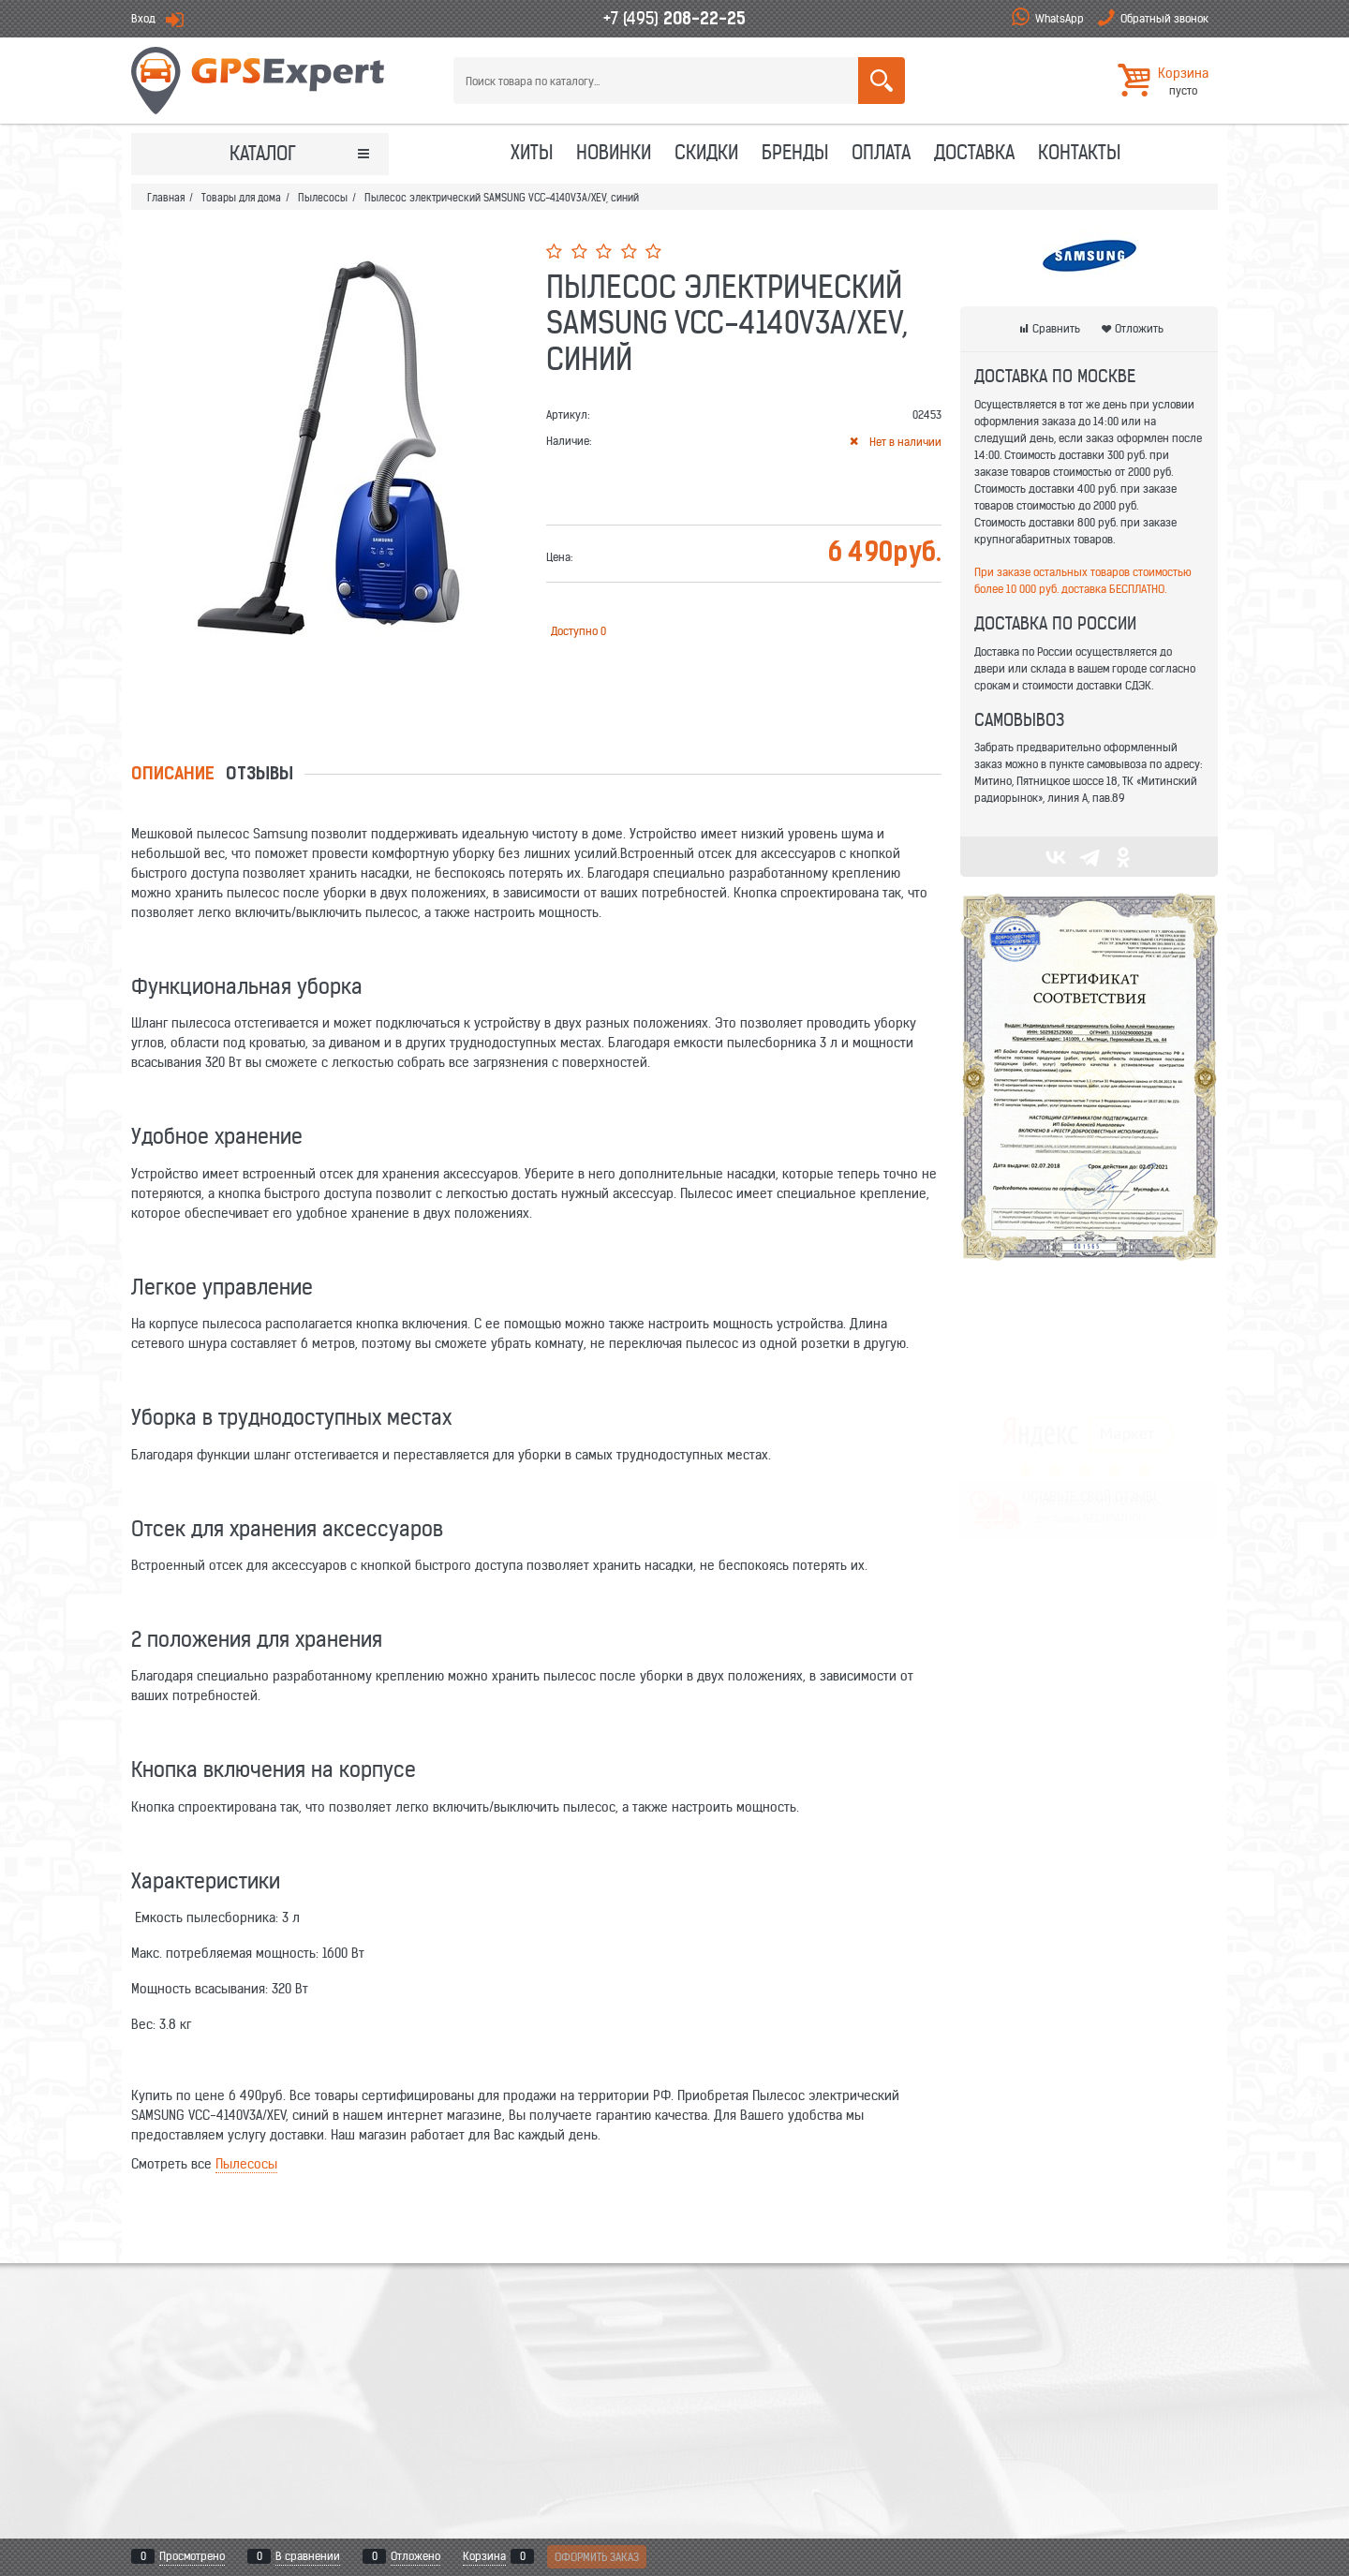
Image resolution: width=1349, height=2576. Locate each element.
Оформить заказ (597, 2557)
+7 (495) (674, 18)
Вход (143, 18)
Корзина (484, 2556)
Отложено (415, 2556)
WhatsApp (1059, 18)
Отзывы (259, 775)
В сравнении (307, 2556)
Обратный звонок (1164, 18)
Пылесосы (246, 2163)
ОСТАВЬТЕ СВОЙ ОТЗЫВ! (1089, 1434)
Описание (173, 775)
